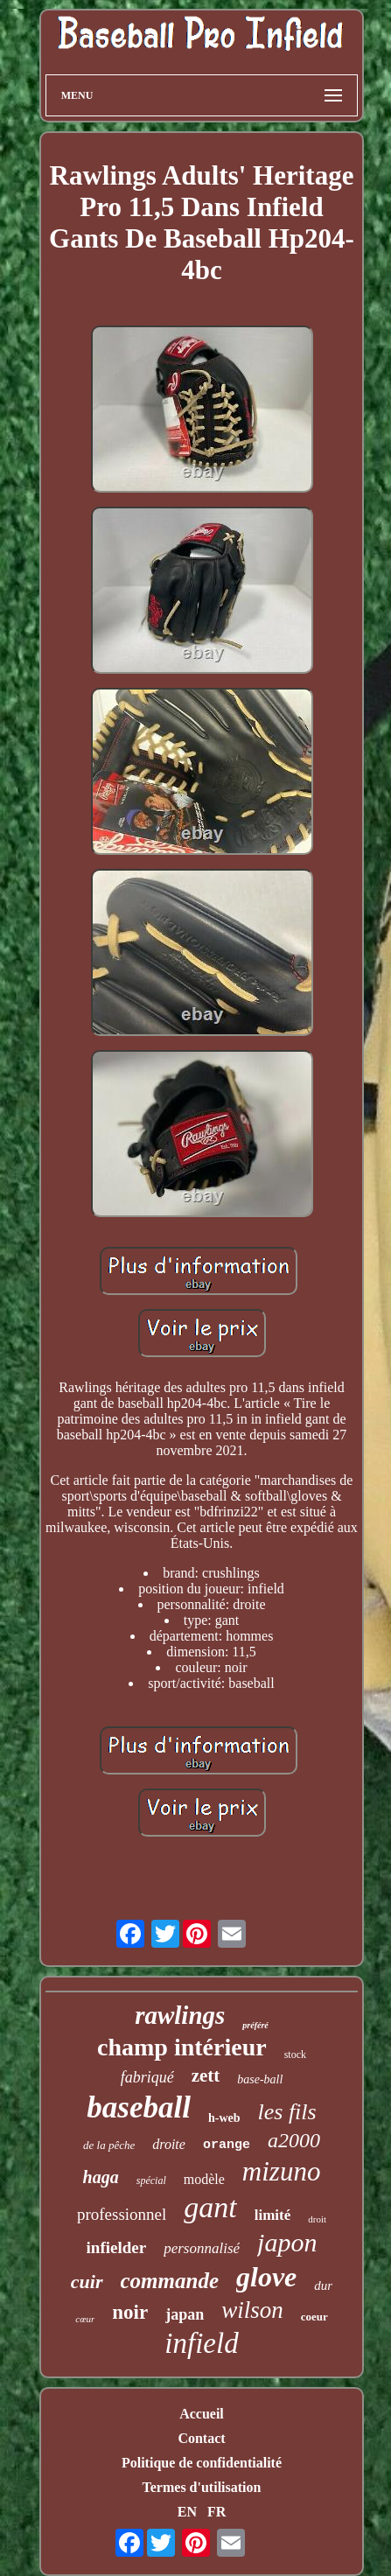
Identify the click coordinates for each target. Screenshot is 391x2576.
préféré (255, 2025)
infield (201, 2343)
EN (187, 2511)
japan (184, 2314)
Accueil (201, 2413)
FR (216, 2511)
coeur (314, 2316)
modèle (204, 2179)
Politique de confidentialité (202, 2462)
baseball (139, 2107)
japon (287, 2242)
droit (317, 2219)
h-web (224, 2117)
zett (206, 2075)
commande (170, 2280)
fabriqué (147, 2077)
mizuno (281, 2171)
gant (210, 2207)
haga (101, 2177)
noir (130, 2312)
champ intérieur (182, 2047)
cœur (84, 2319)
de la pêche (109, 2145)
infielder (117, 2247)
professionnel (121, 2214)
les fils (287, 2111)
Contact (201, 2438)
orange (226, 2145)
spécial (151, 2180)
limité (273, 2215)
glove (266, 2276)
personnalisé (202, 2248)
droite (168, 2144)
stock (295, 2054)
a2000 (294, 2140)
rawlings (180, 2015)
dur (323, 2285)
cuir (87, 2281)
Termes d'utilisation (202, 2487)
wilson (252, 2310)
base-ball (260, 2079)
